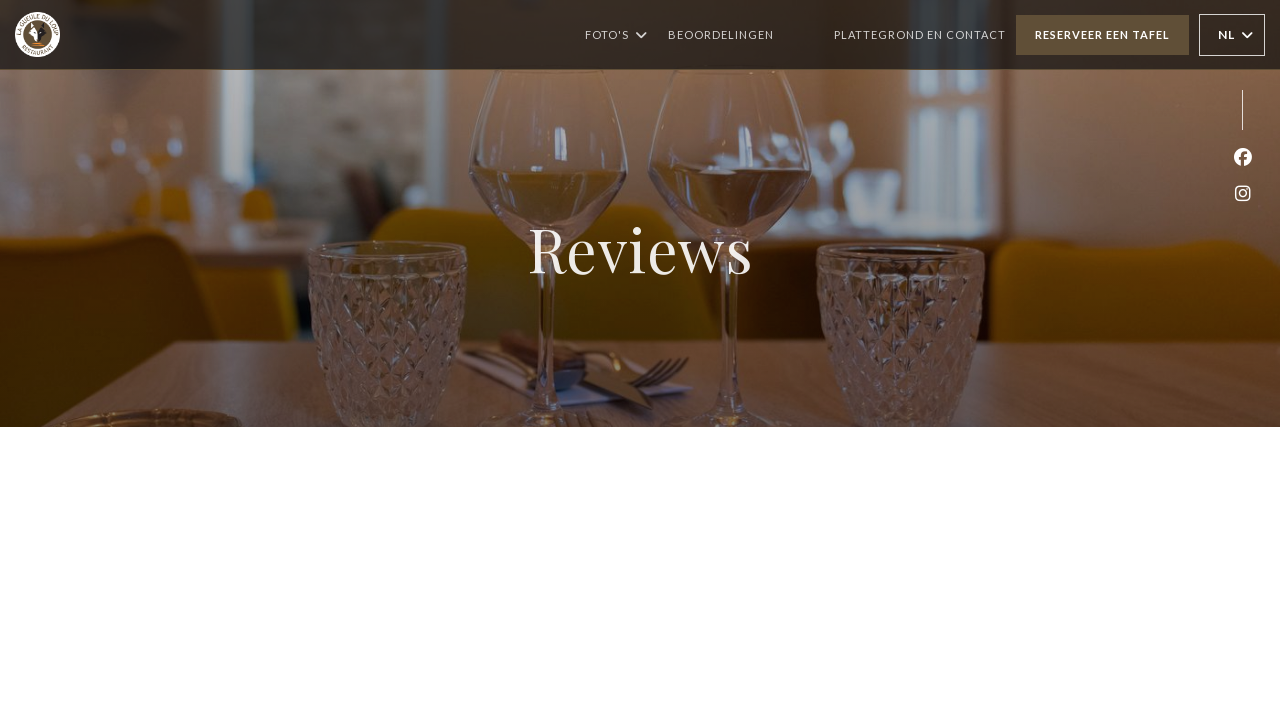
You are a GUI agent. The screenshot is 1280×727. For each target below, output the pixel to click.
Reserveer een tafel (1102, 34)
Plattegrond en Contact (920, 34)
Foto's (616, 35)
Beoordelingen (721, 34)
